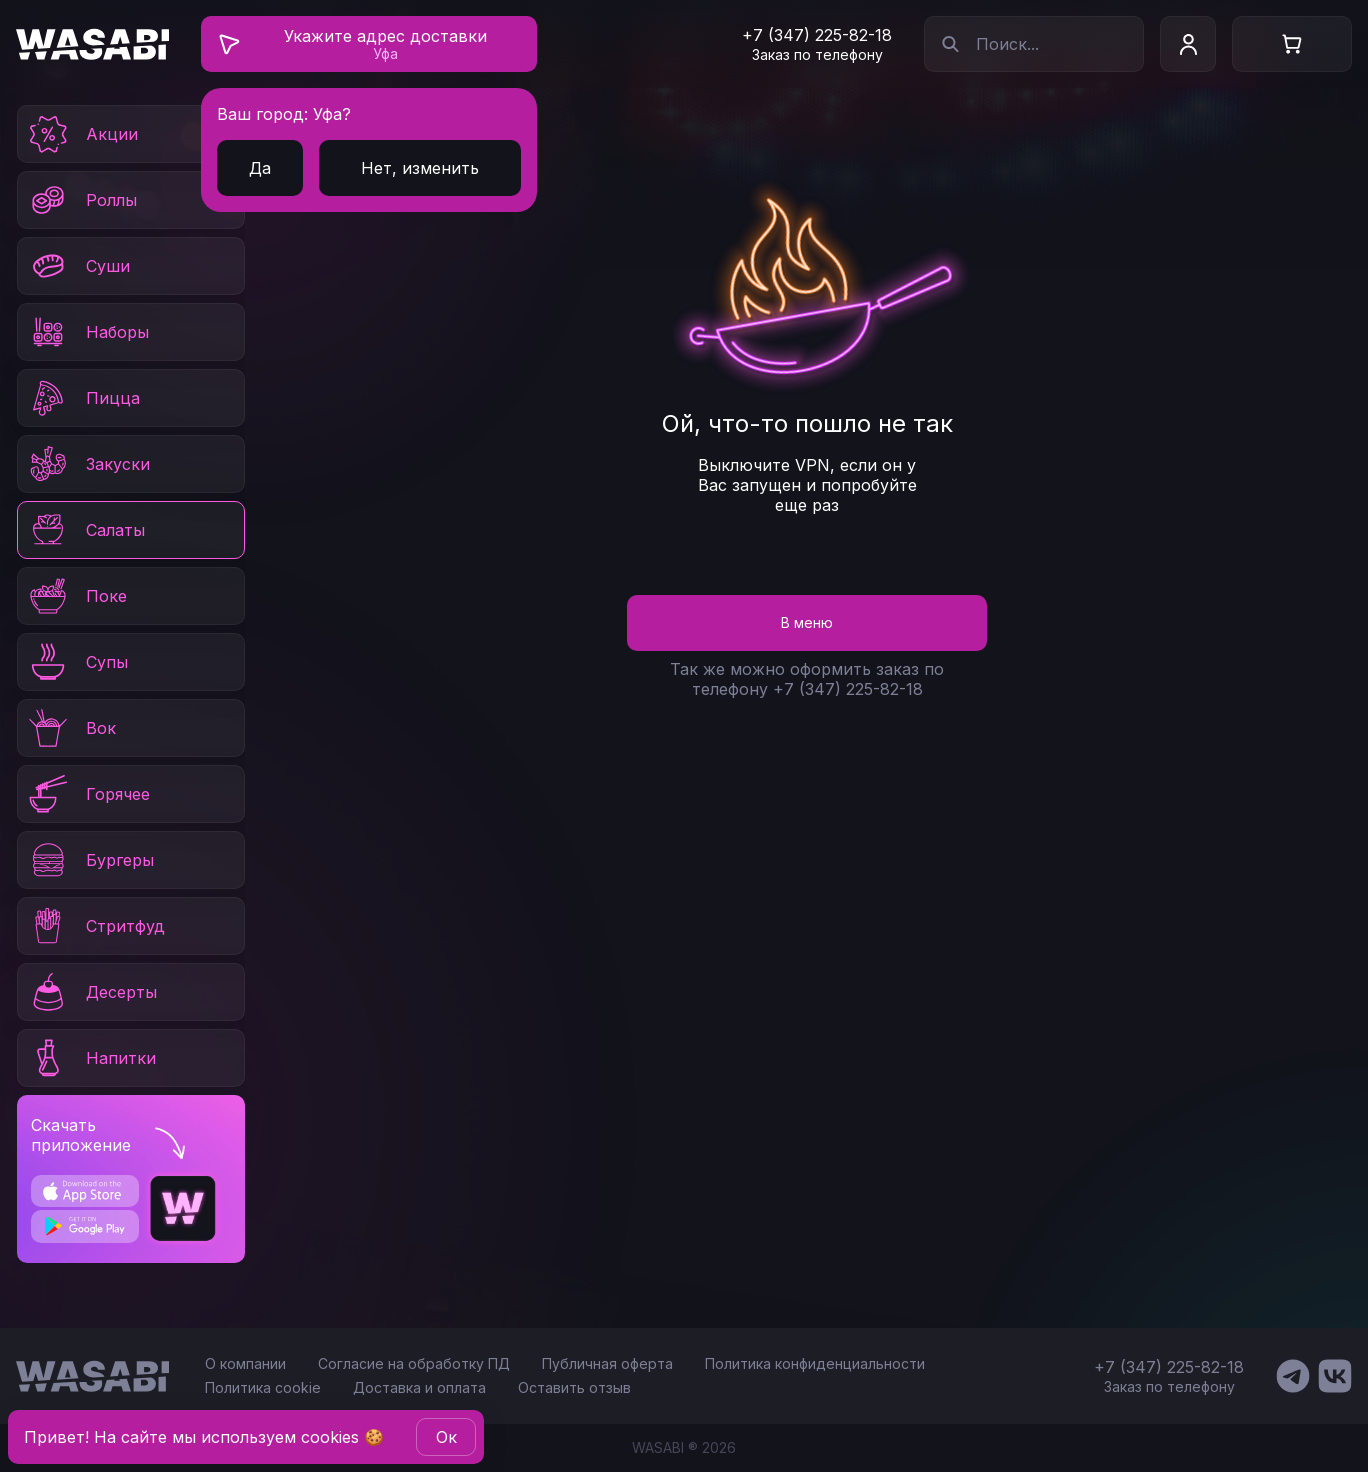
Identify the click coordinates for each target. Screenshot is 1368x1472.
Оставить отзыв (574, 1387)
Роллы (81, 200)
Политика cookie (263, 1387)
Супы (77, 662)
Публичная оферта (607, 1363)
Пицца (83, 398)
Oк (446, 1437)
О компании (245, 1363)
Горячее (88, 794)
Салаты (85, 530)
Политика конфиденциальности (815, 1363)
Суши (78, 266)
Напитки (91, 1058)
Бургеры (90, 860)
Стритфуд (95, 926)
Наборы (87, 332)
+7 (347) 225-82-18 (817, 35)
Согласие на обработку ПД (414, 1363)
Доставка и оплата (419, 1387)
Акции (82, 134)
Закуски (88, 464)
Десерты (91, 992)
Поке (76, 596)
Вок (71, 728)
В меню (807, 622)
